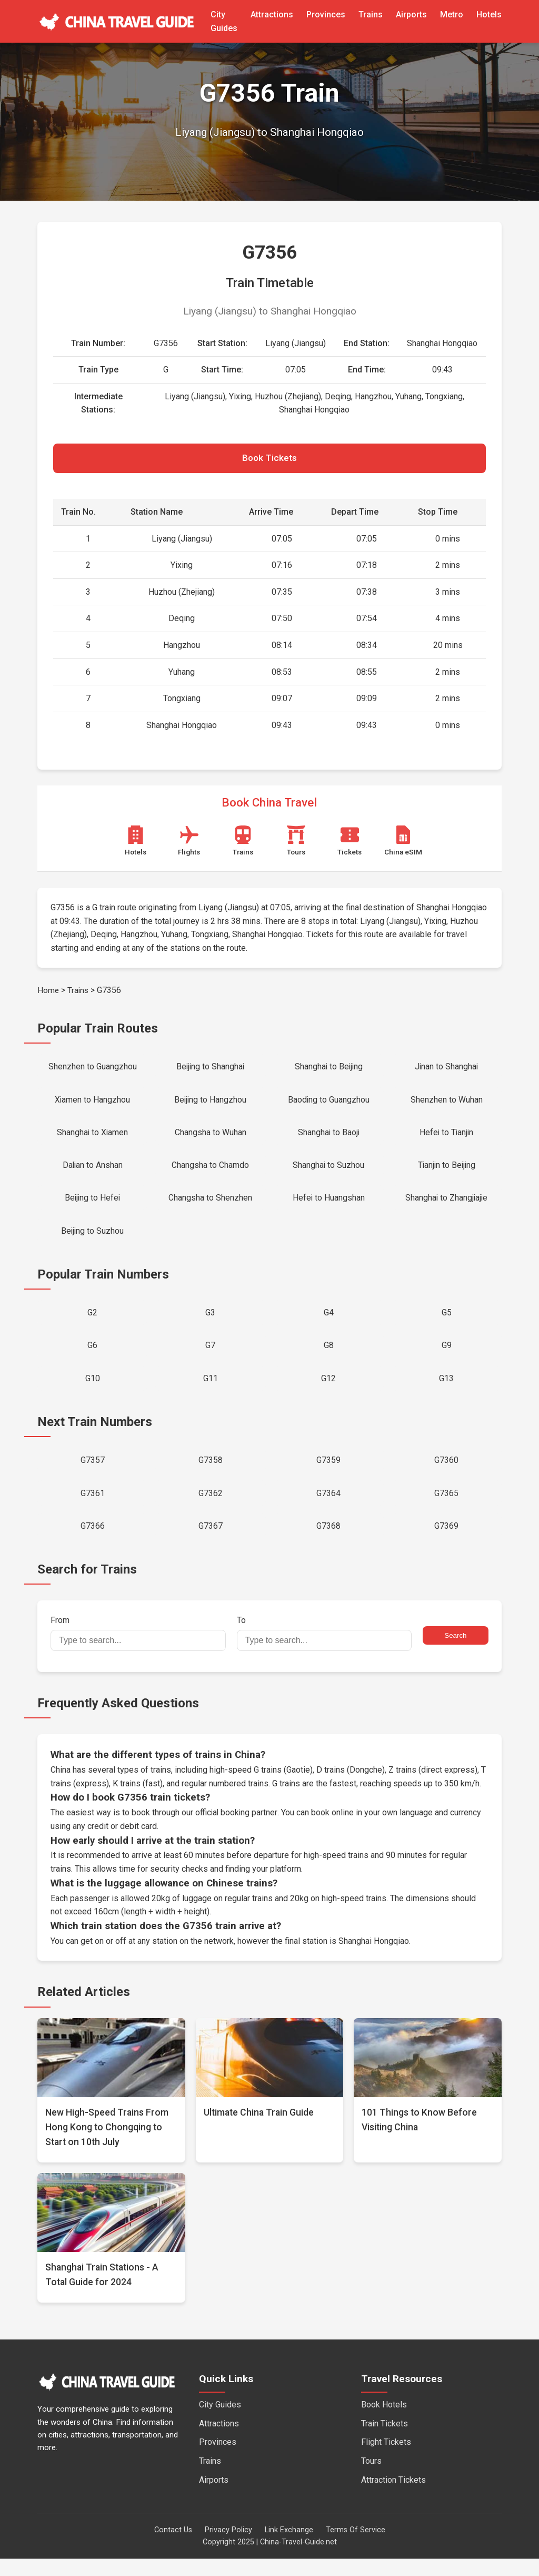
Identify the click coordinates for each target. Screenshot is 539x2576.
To (324, 1650)
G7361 (93, 1508)
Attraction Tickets (393, 2497)
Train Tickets (384, 2440)
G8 (329, 1357)
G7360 (446, 1474)
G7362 (210, 1508)
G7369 (446, 1542)
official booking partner (236, 1830)
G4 (329, 1323)
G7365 (446, 1508)
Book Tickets (269, 459)
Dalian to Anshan (92, 1171)
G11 (210, 1391)
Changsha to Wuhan (210, 1138)
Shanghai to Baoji (328, 1138)
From (138, 1650)
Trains (370, 14)
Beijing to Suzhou (92, 1239)
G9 (447, 1357)
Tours (371, 2478)
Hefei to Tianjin (446, 1138)
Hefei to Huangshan (328, 1206)
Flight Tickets (386, 2459)
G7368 (328, 1542)
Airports (411, 14)
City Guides (220, 2422)
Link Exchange (289, 2547)
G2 (92, 1323)
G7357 (93, 1474)
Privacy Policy (228, 2547)
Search (455, 1653)
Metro (451, 14)
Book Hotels (384, 2422)
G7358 (210, 1474)
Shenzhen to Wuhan (447, 1103)
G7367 (210, 1542)
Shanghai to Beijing (328, 1069)
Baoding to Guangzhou (328, 1103)
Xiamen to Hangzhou (93, 1103)
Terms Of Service (355, 2547)
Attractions (272, 14)
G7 (210, 1357)
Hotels (489, 14)
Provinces (325, 14)
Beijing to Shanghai (210, 1069)
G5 (447, 1323)
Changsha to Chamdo (210, 1171)
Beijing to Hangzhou (210, 1103)
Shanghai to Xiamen (92, 1138)
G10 (92, 1391)
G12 (328, 1391)
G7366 (93, 1542)
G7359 (328, 1474)
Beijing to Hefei (92, 1206)
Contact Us (173, 2547)
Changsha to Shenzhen (210, 1206)
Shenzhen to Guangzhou (92, 1069)
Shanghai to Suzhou (329, 1171)
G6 (92, 1357)
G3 (210, 1323)
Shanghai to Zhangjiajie (446, 1206)
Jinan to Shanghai (446, 1069)
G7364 (328, 1508)
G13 (446, 1391)
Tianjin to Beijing (446, 1171)
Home (48, 992)
